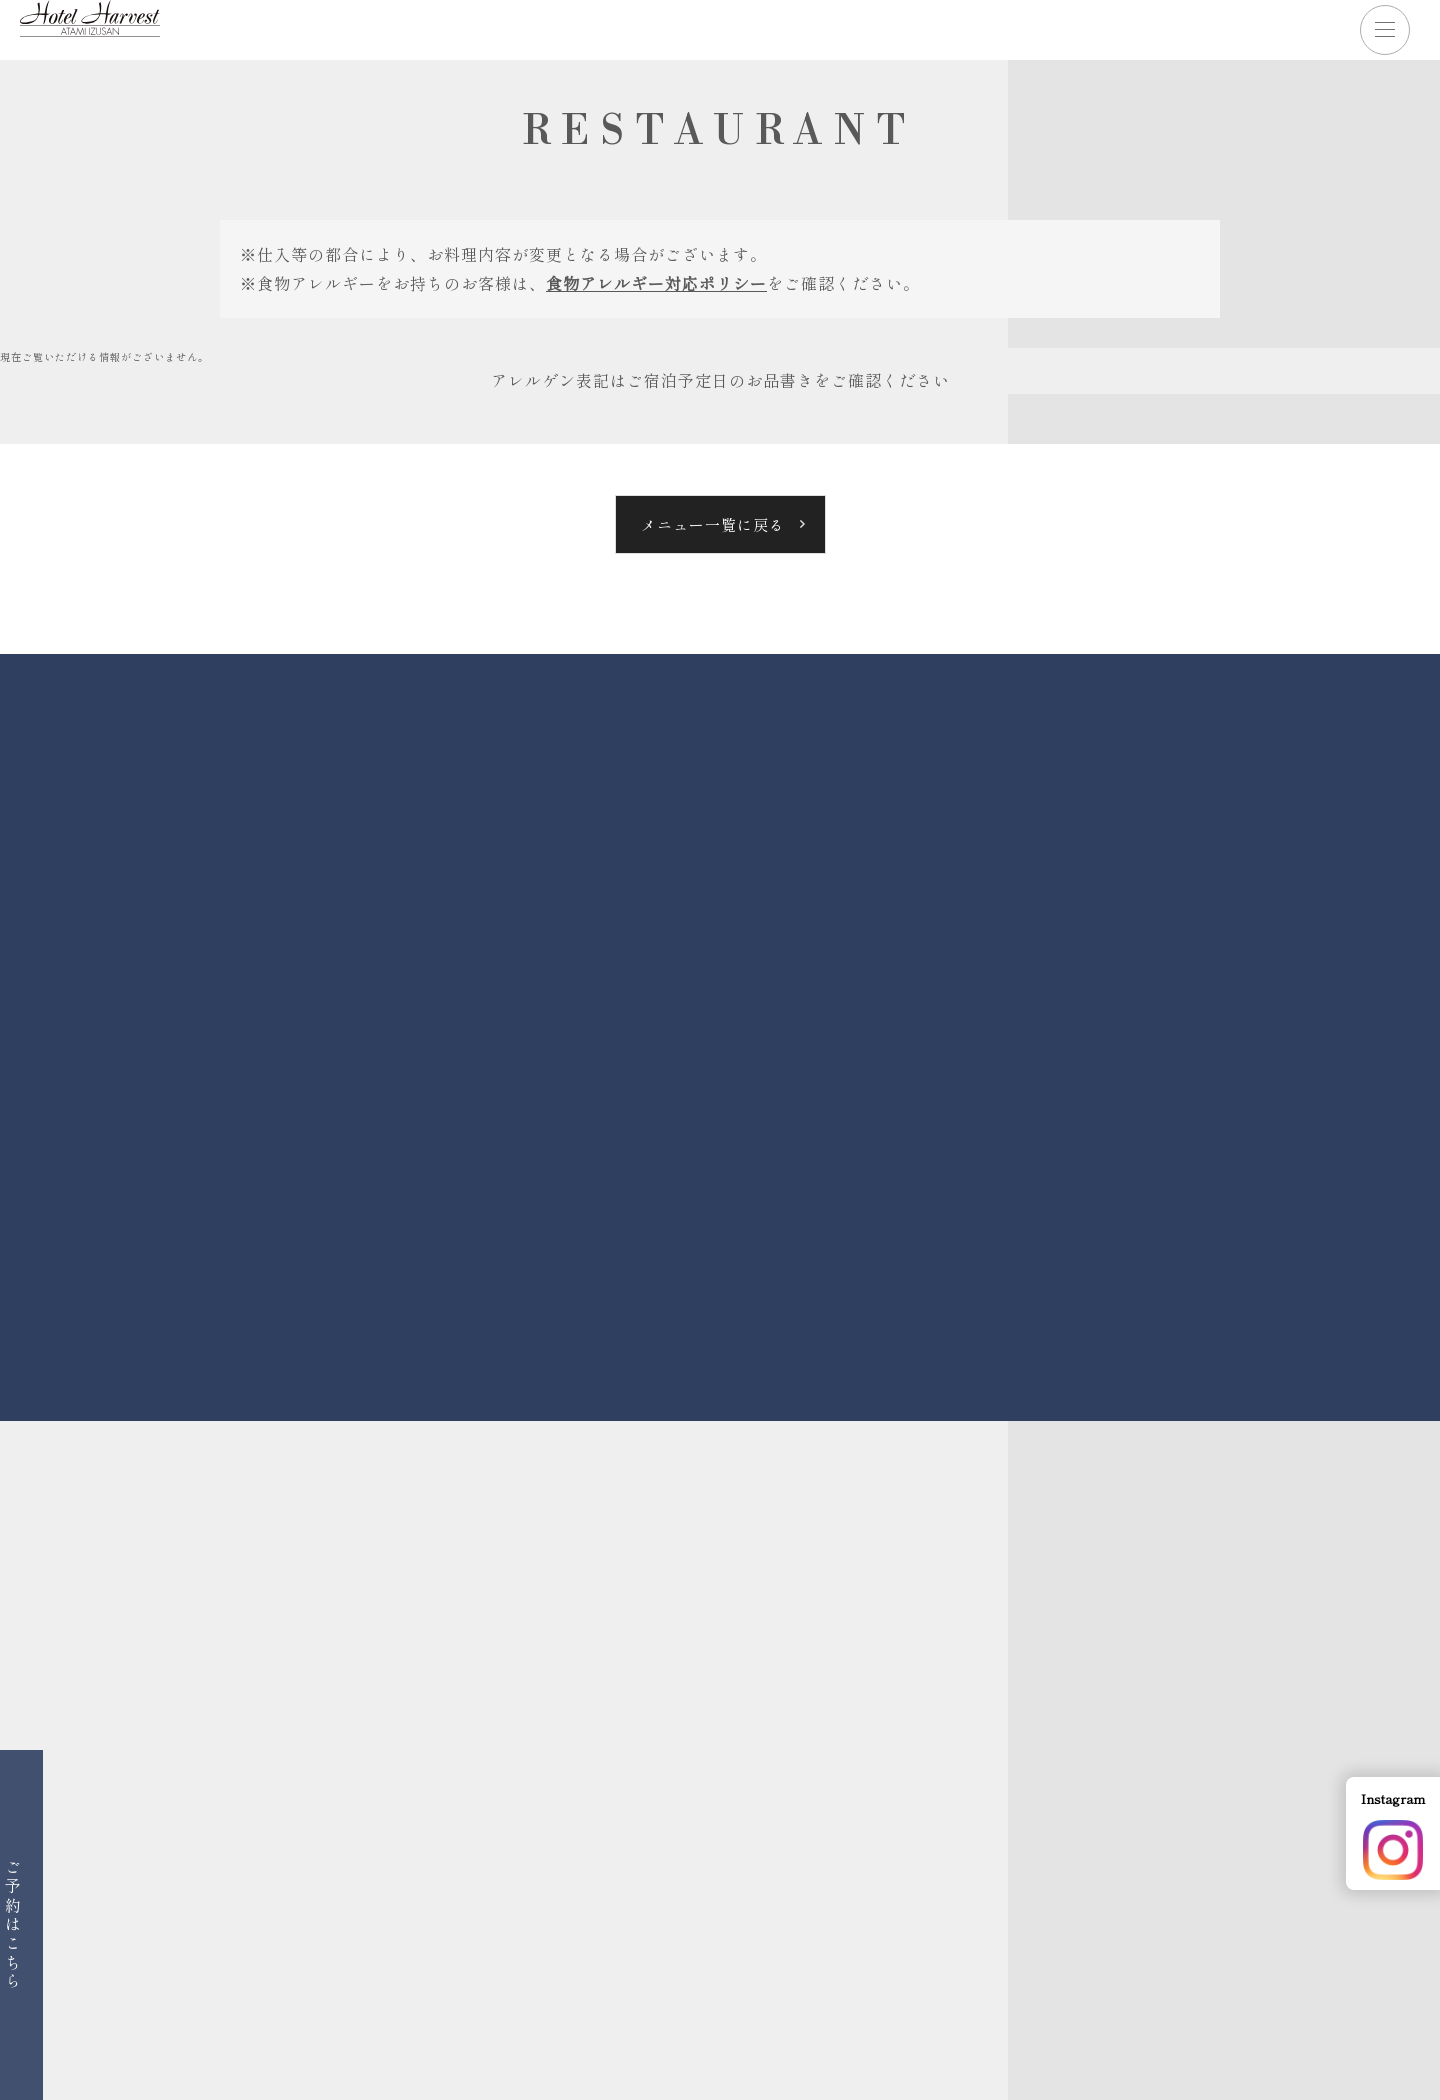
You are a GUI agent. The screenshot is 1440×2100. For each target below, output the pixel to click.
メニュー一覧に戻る (713, 524)
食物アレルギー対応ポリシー (656, 283)
